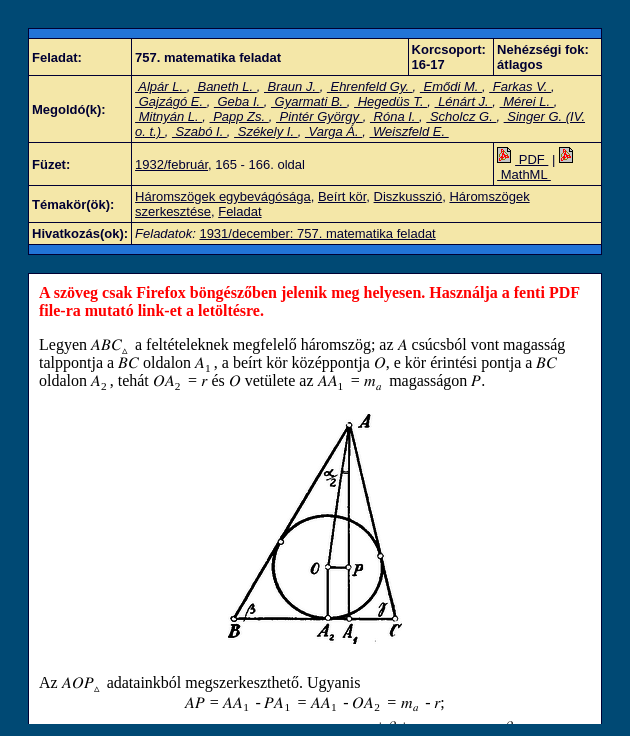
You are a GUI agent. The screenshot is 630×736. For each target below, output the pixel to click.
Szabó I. (199, 131)
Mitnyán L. (168, 116)
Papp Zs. (239, 116)
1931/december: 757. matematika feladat (317, 233)
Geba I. (239, 101)
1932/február (171, 164)
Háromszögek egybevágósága (223, 196)
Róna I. (394, 116)
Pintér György (319, 116)
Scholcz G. (461, 116)
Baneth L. (225, 86)
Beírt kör (342, 196)
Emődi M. (451, 86)
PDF (522, 159)
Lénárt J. (464, 101)
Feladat (239, 211)
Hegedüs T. (390, 101)
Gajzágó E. (171, 101)
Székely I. (266, 131)
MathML (537, 167)
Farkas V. (520, 86)
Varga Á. (333, 131)
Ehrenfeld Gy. (370, 86)
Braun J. (292, 86)
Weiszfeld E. (408, 131)
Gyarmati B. (309, 101)
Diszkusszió (408, 196)
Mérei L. (527, 101)
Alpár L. (161, 86)
